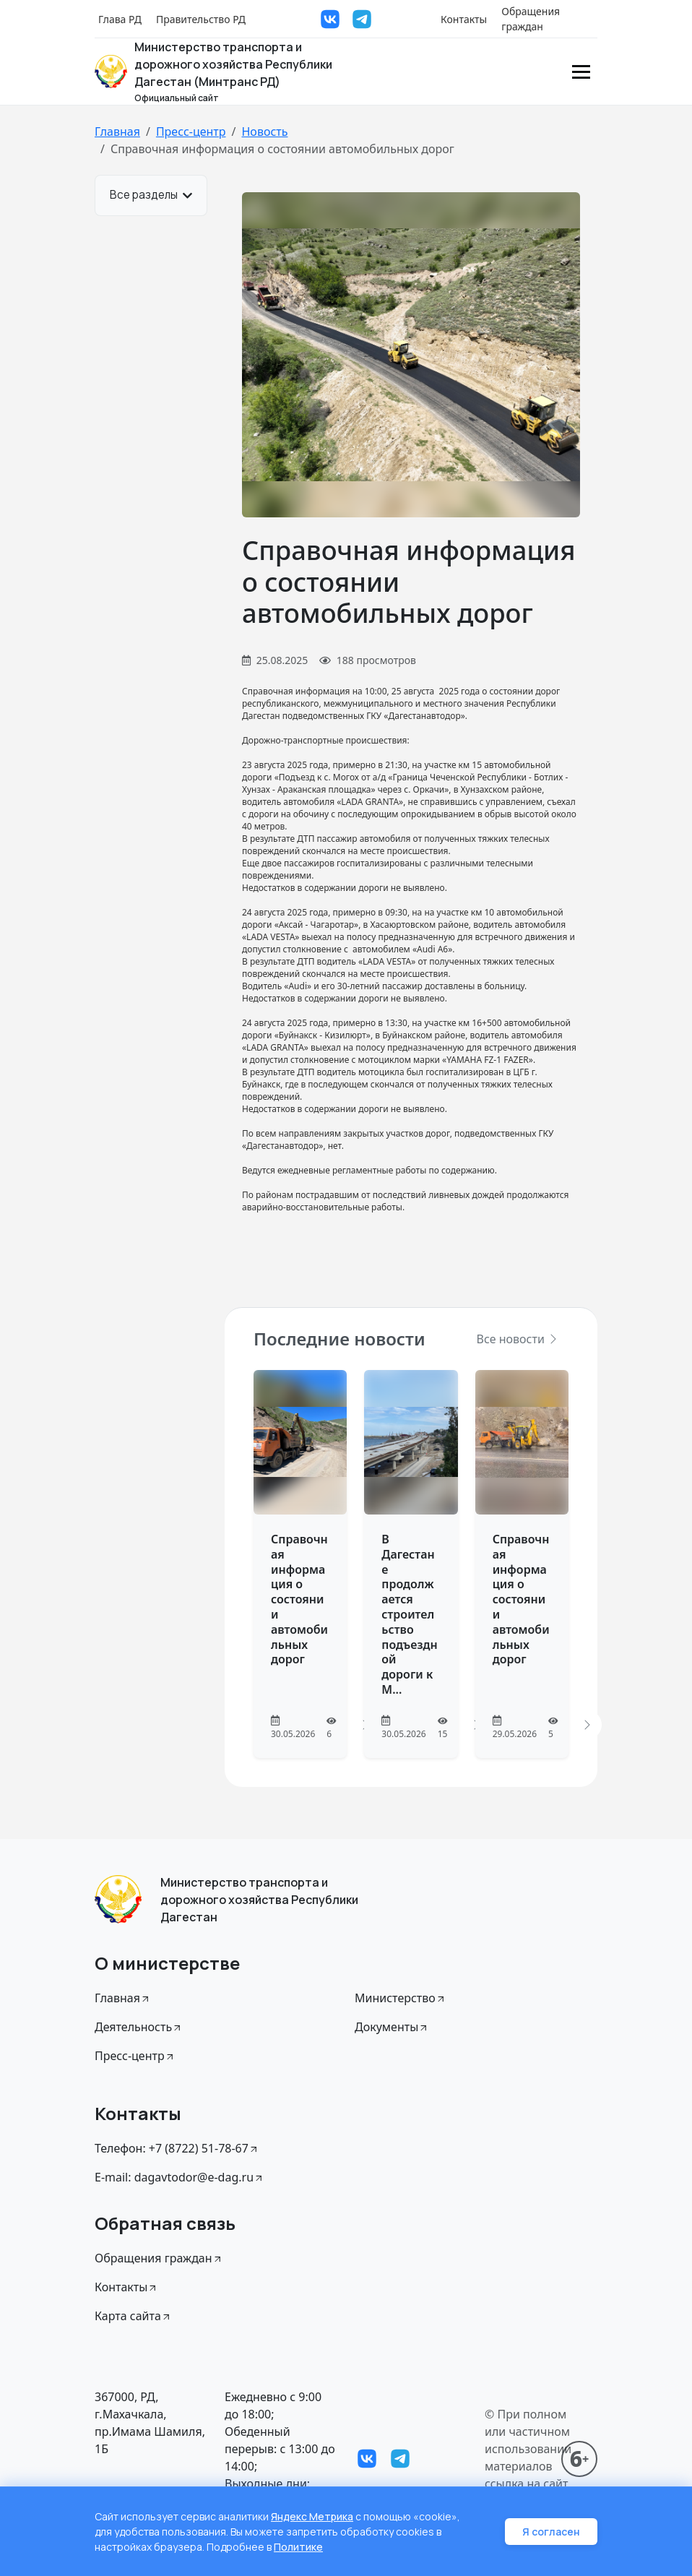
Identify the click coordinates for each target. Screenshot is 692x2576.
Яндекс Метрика (312, 2516)
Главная (117, 131)
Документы (392, 2027)
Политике (298, 2547)
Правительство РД (201, 19)
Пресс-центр (191, 131)
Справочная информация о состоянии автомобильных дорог (299, 1599)
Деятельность (139, 2027)
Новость (264, 131)
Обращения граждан (530, 18)
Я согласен (551, 2531)
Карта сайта (133, 2316)
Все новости (518, 1339)
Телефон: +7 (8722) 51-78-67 (177, 2148)
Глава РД (120, 19)
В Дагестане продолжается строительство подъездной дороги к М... (409, 1614)
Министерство (400, 1998)
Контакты (464, 19)
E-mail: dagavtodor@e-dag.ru (179, 2177)
